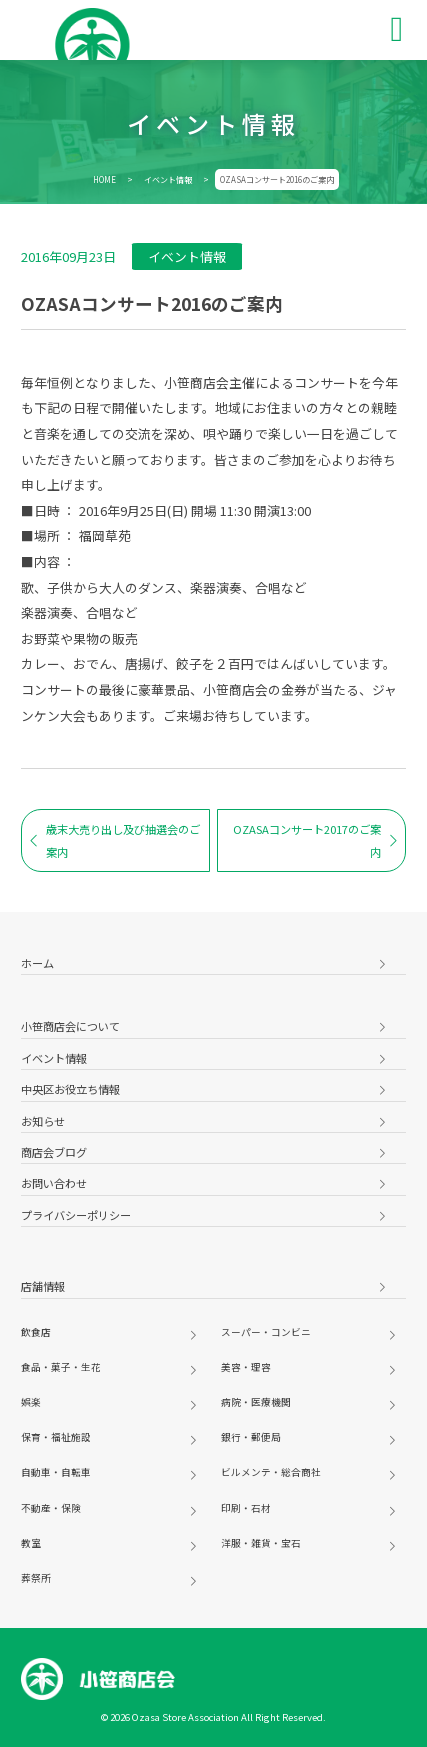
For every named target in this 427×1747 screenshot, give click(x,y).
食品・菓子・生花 (61, 1367)
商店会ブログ (54, 1152)
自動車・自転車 (56, 1472)
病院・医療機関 (256, 1402)
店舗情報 (43, 1286)
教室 (31, 1543)
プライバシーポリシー (76, 1215)
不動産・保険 (51, 1508)
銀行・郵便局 (251, 1437)
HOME (104, 179)
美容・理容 (246, 1367)
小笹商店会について (70, 1026)
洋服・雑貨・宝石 (261, 1543)
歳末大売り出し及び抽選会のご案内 (115, 840)
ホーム (37, 963)
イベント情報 (168, 179)
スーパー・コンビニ (266, 1332)
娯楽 (31, 1402)
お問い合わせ (54, 1183)
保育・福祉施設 (56, 1437)
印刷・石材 (246, 1508)
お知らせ (43, 1121)
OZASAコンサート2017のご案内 (315, 840)
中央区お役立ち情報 (70, 1089)
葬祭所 (36, 1578)
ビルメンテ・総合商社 (271, 1472)
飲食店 (36, 1332)
